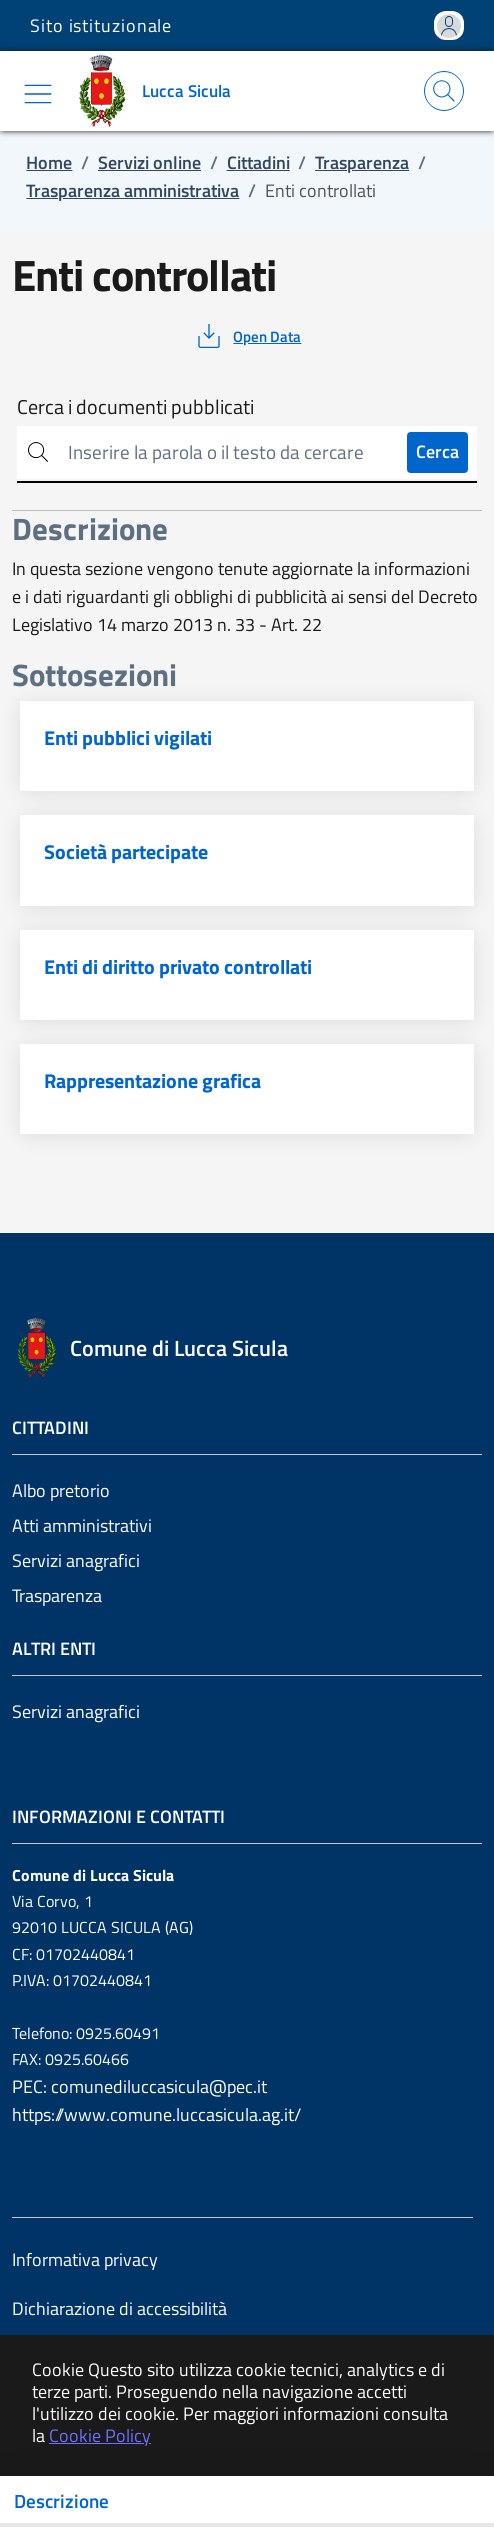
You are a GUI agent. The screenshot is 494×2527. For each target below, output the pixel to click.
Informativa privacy (85, 2259)
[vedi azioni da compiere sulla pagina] (247, 336)
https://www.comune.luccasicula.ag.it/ (156, 2114)
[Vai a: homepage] (158, 91)
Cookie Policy (100, 2435)
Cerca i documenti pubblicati (135, 407)
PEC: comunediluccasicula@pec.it (139, 2086)
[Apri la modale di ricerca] (444, 91)
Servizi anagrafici (76, 1560)
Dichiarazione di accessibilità (119, 2308)
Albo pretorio (61, 1490)
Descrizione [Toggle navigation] (61, 2501)
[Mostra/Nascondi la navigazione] (38, 94)
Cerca (437, 451)
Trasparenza (57, 1595)
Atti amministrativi (82, 1525)
